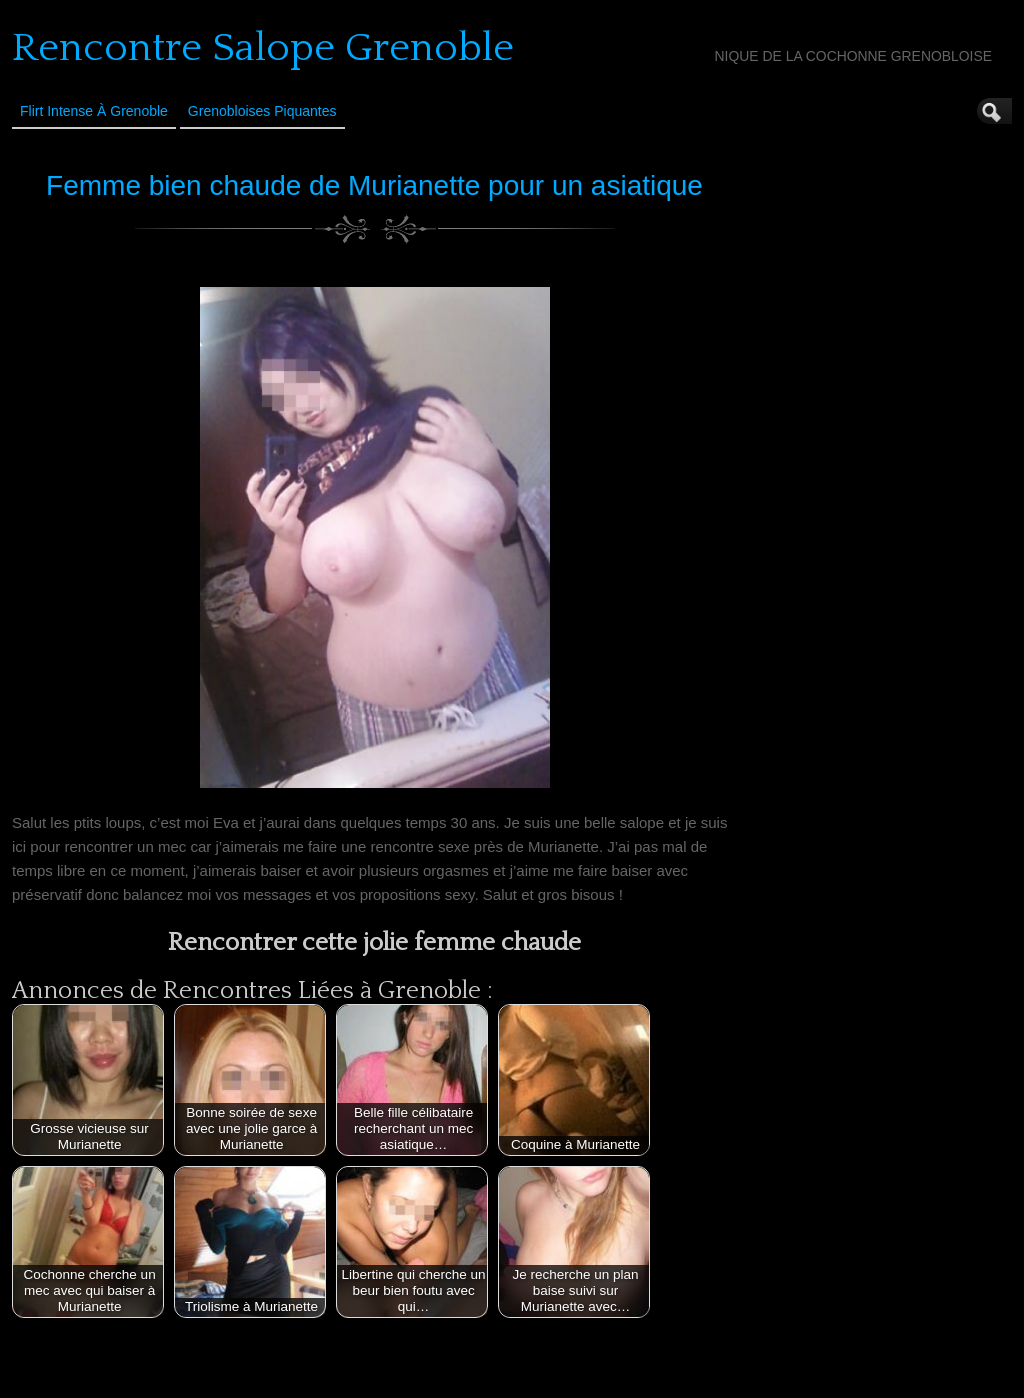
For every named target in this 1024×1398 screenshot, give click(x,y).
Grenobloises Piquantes (262, 111)
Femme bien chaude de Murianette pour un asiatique (374, 185)
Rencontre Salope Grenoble (263, 48)
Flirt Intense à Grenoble (94, 111)
